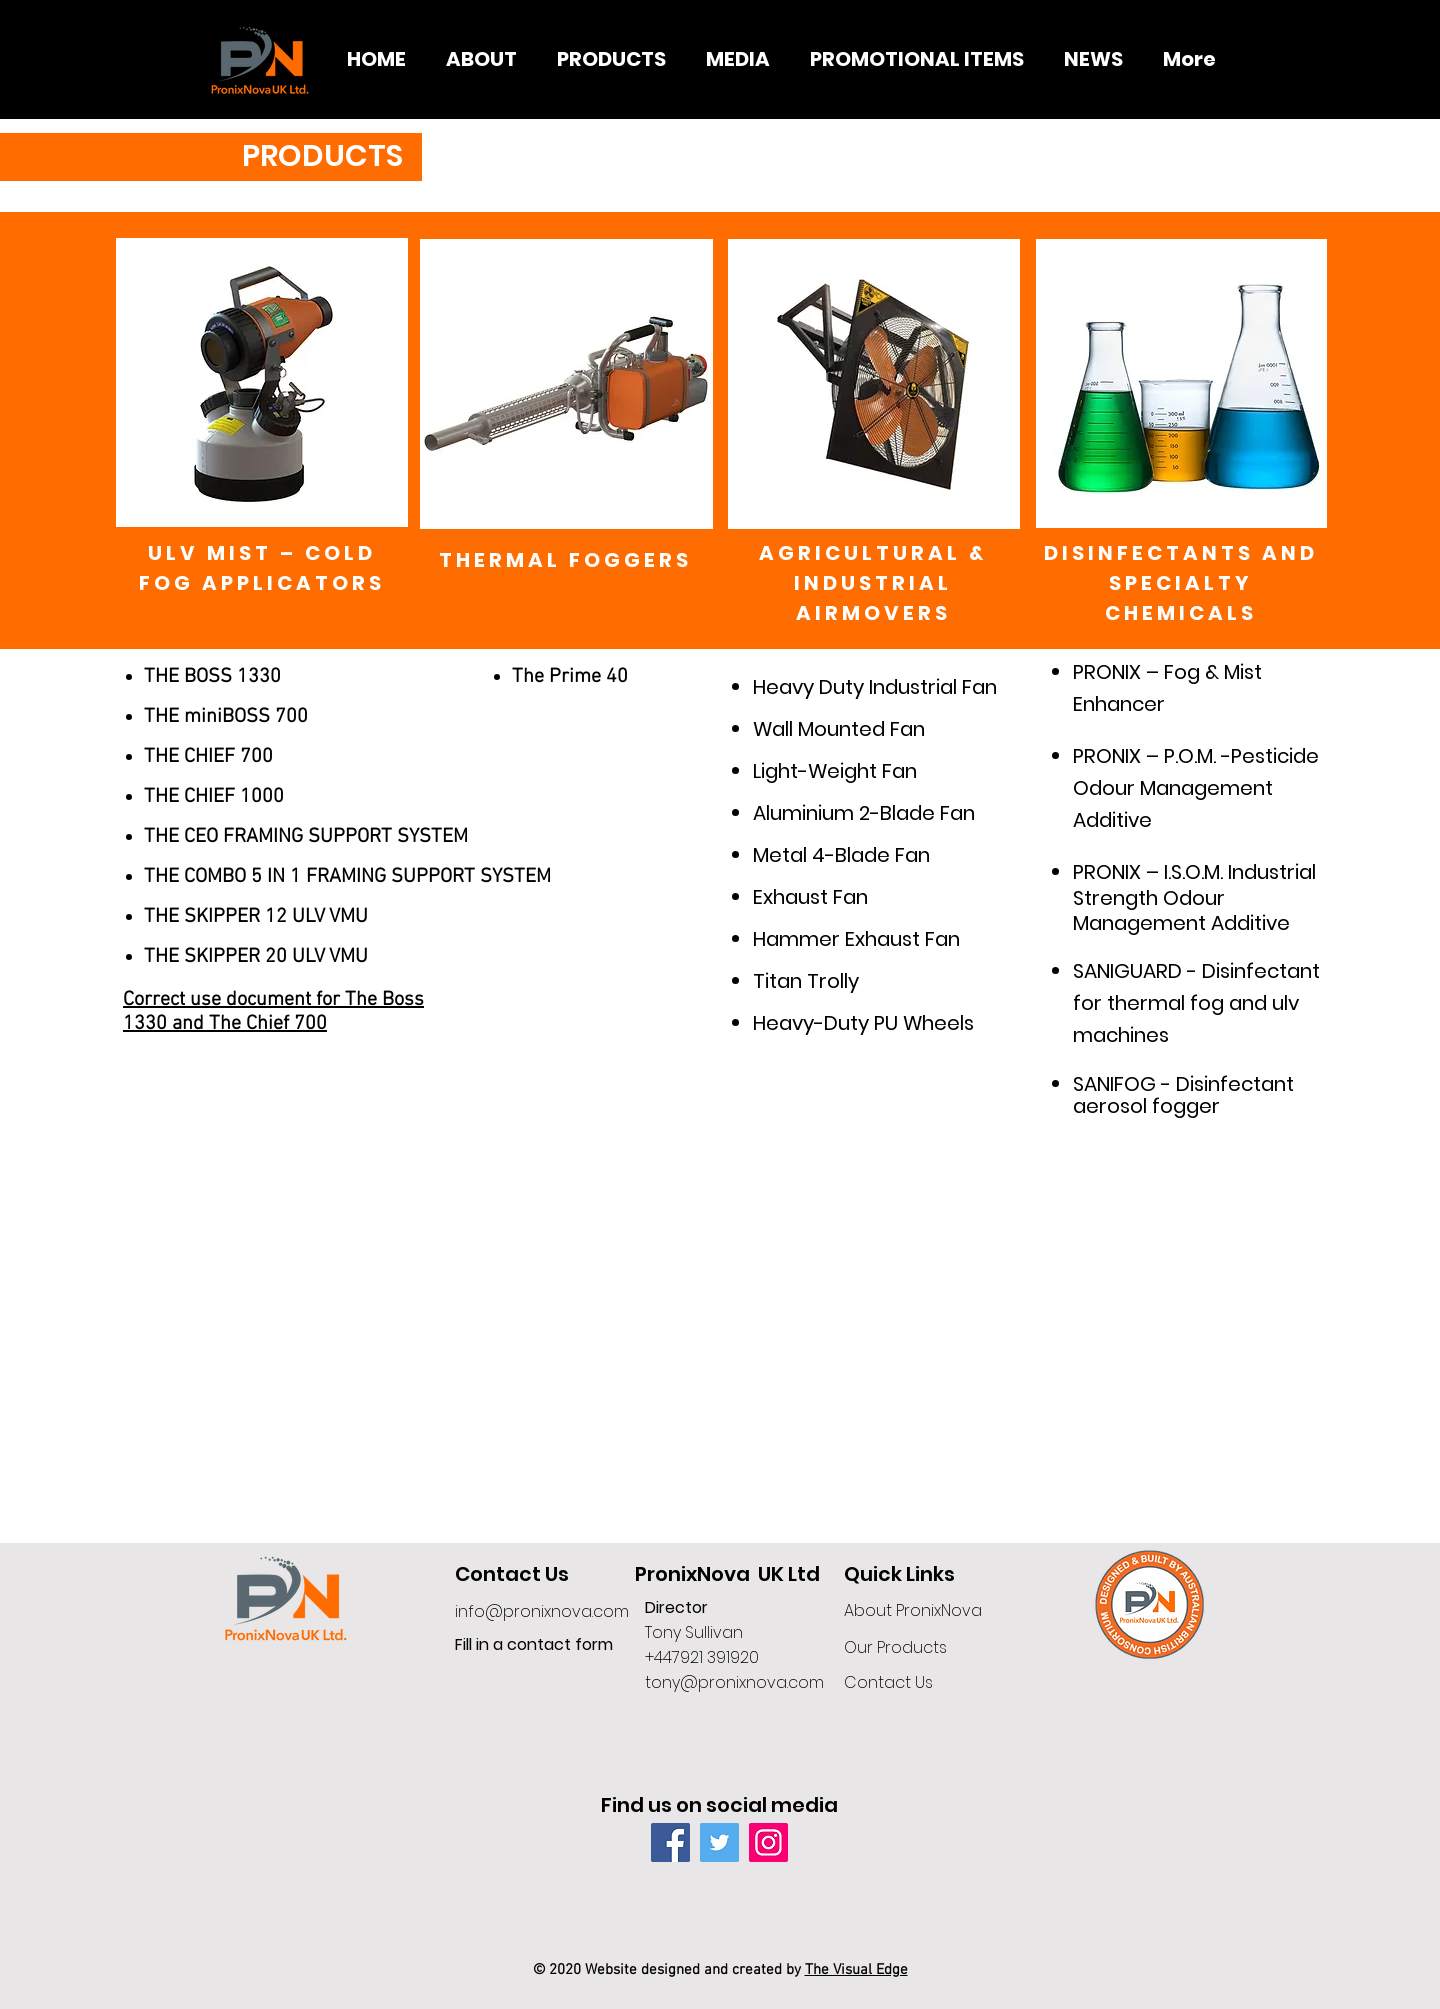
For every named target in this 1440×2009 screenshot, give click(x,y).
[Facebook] (670, 1842)
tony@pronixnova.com (734, 1682)
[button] (611, 59)
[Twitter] (719, 1842)
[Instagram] (768, 1842)
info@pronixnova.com (542, 1611)
